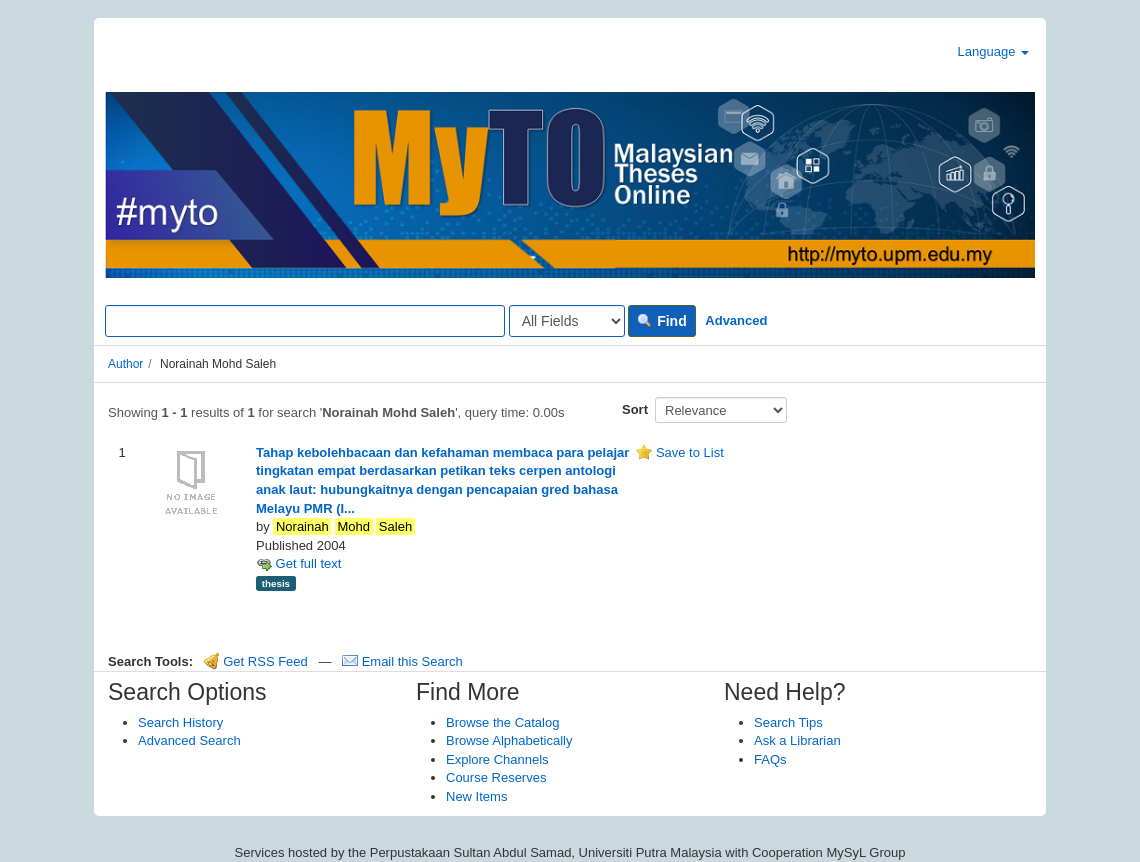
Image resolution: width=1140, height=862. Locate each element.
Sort (635, 409)
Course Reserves (496, 777)
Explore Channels (497, 759)
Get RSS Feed (256, 661)
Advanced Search (189, 740)
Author (125, 364)
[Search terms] (305, 321)
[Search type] (567, 321)
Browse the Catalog (502, 722)
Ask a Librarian (797, 740)
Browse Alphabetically (509, 740)
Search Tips (788, 722)
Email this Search (402, 661)
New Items (476, 796)
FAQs (770, 759)
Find (661, 321)
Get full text (298, 563)
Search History (180, 722)
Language (993, 51)
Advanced (736, 320)
